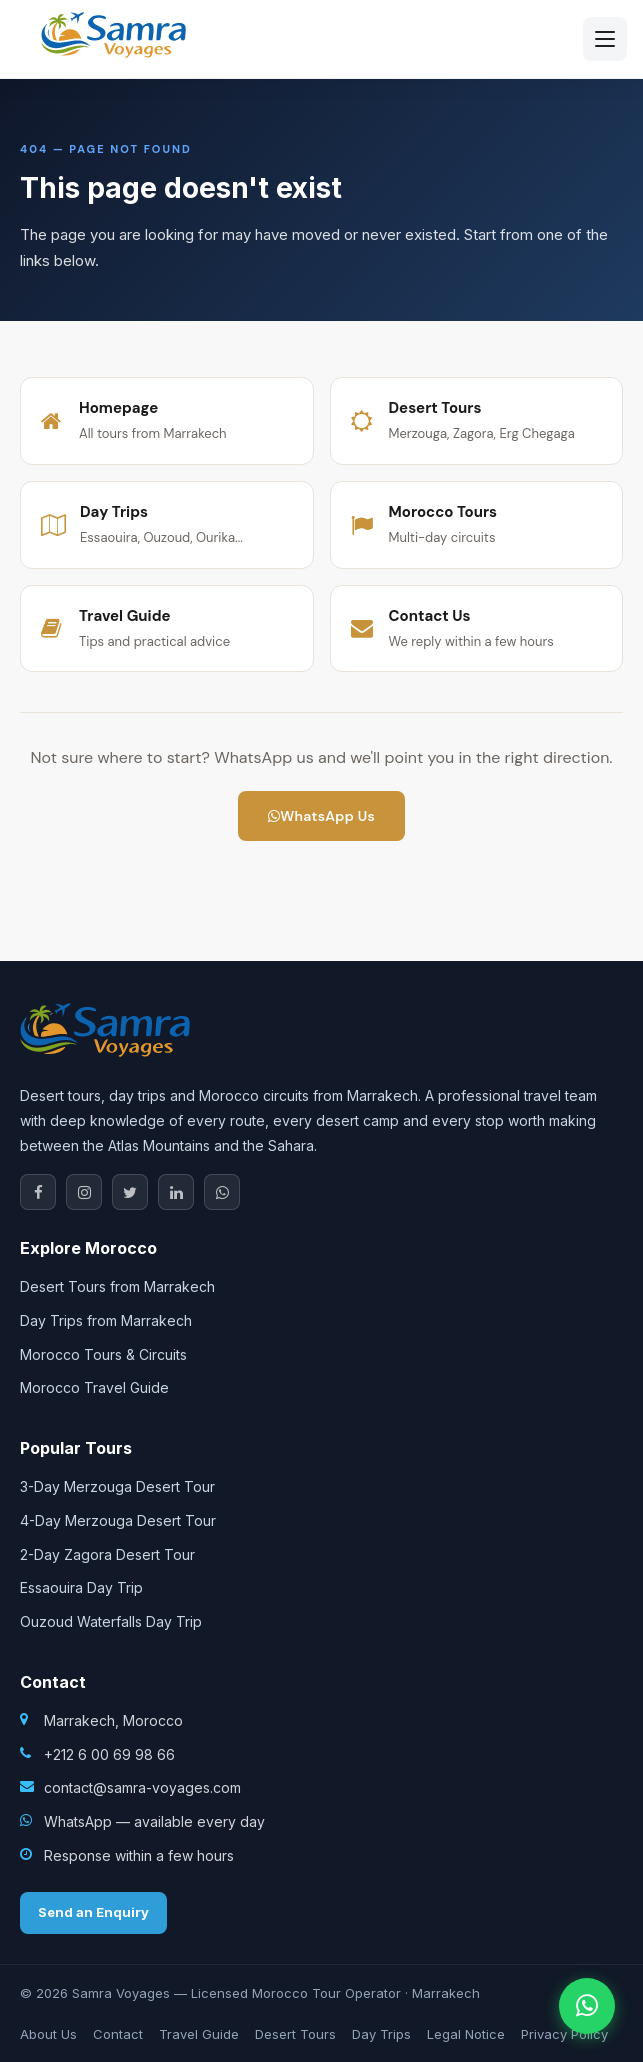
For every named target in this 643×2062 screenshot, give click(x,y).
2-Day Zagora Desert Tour (107, 1554)
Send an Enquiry (93, 1912)
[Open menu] (605, 39)
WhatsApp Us (321, 816)
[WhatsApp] (222, 1192)
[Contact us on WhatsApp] (587, 2006)
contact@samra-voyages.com (142, 1787)
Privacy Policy (564, 2034)
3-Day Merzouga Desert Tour (117, 1486)
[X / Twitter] (130, 1192)
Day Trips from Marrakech (106, 1320)
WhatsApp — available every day (154, 1821)
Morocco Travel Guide (94, 1387)
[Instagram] (84, 1192)
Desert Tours (295, 2034)
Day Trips (381, 2034)
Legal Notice (466, 2034)
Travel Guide (199, 2034)
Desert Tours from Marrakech (117, 1286)
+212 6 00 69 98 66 (109, 1754)
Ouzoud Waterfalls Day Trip (111, 1621)
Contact (118, 2034)
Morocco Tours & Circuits (103, 1354)
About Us (48, 2034)
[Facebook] (38, 1192)
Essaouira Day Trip (81, 1587)
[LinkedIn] (176, 1192)
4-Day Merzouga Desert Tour (118, 1520)
